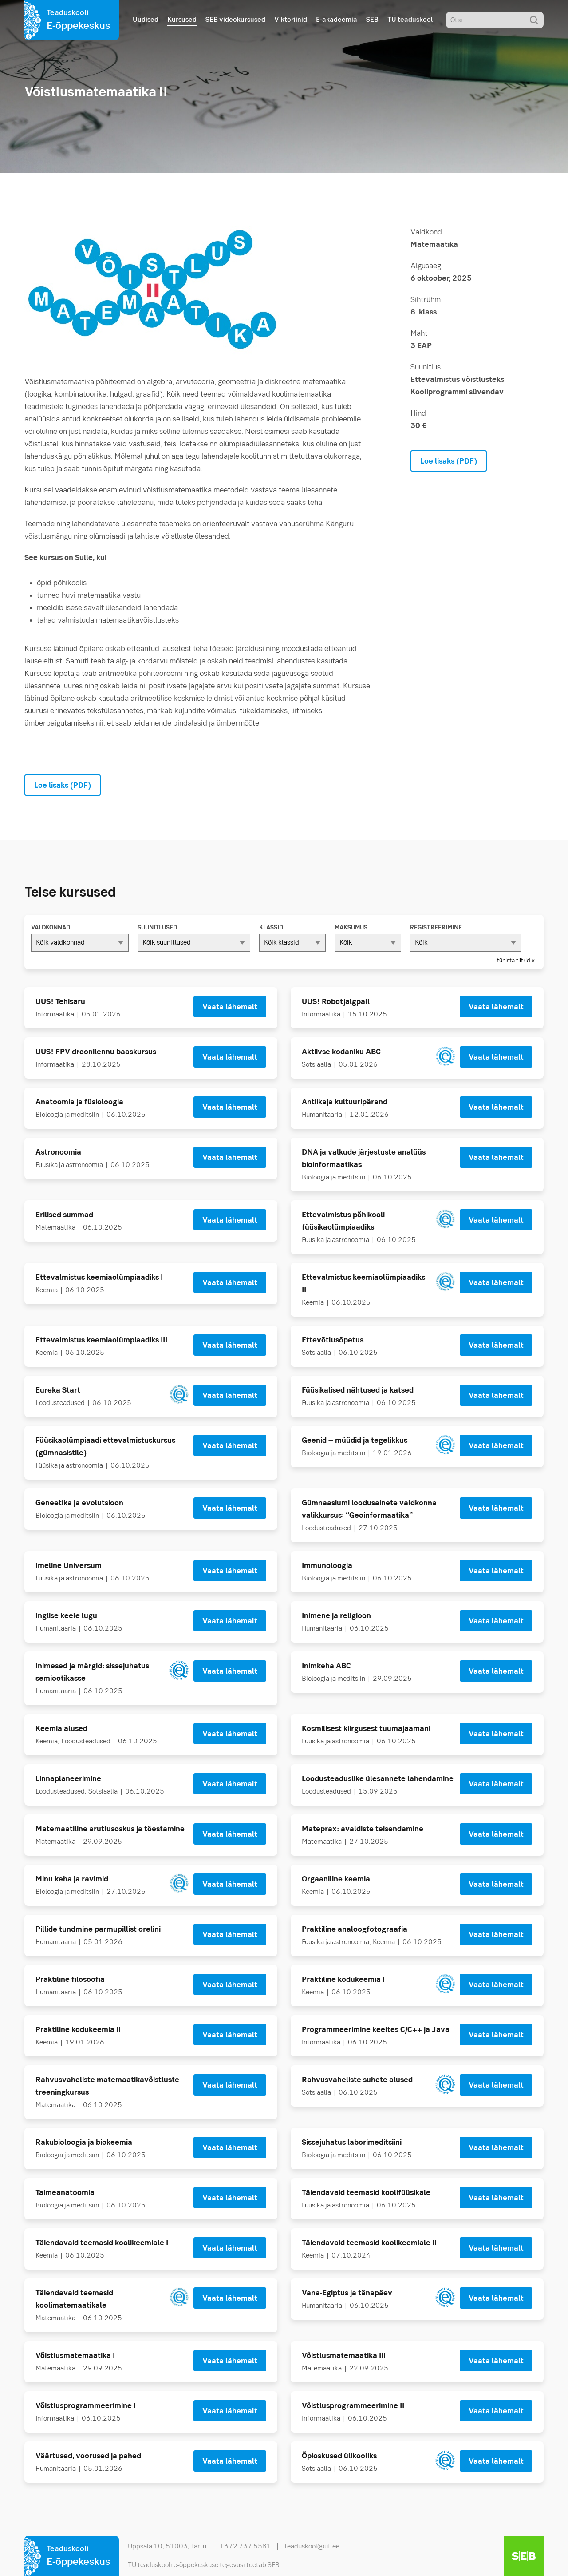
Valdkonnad (50, 928)
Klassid (271, 928)
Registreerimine (436, 928)
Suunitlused (157, 928)
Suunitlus (425, 367)
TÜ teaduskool (410, 20)
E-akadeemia (336, 20)
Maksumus (351, 928)
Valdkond (426, 232)
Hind (418, 413)
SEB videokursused (235, 20)
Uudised (145, 20)
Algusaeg (425, 266)
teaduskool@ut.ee (311, 2546)
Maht (418, 333)
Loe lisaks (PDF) (448, 461)
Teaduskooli (78, 21)
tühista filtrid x (516, 960)
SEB (372, 20)
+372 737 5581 (245, 2546)
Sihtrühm (425, 300)
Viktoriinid (290, 20)
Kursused (182, 20)
